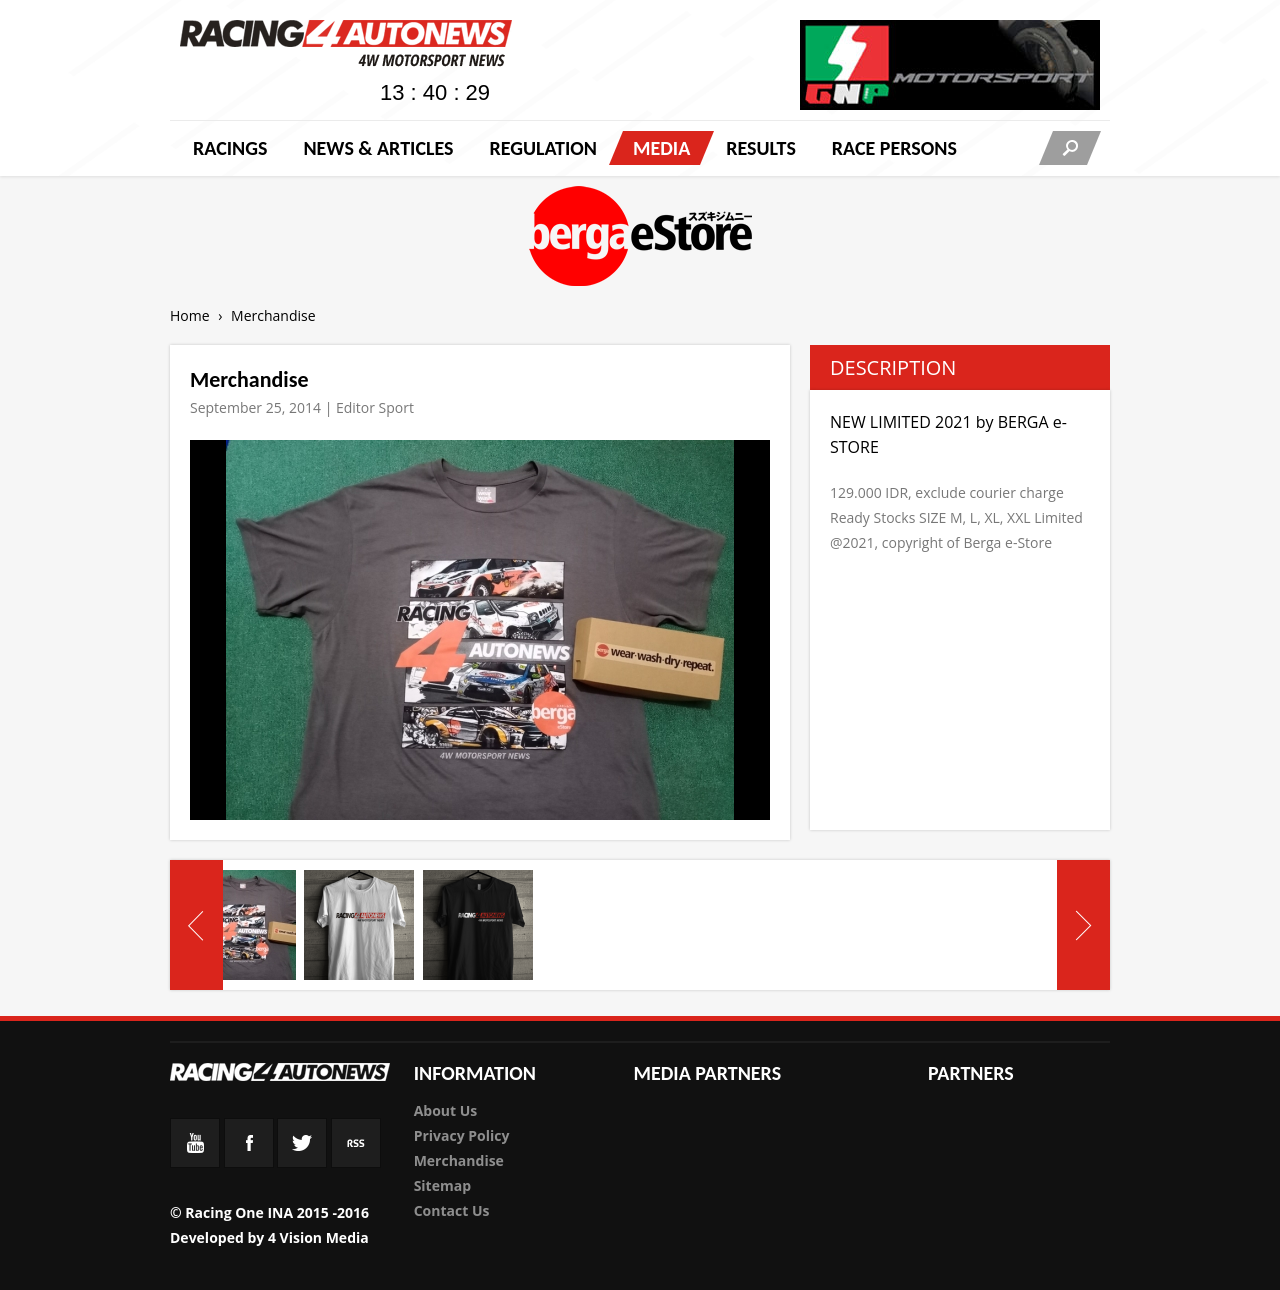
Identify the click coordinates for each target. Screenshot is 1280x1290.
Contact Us (452, 1210)
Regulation (542, 148)
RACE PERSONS (894, 148)
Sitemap (442, 1185)
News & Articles (378, 148)
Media (661, 148)
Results (761, 148)
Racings (230, 148)
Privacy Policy (462, 1135)
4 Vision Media (318, 1237)
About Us (446, 1110)
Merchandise (459, 1160)
